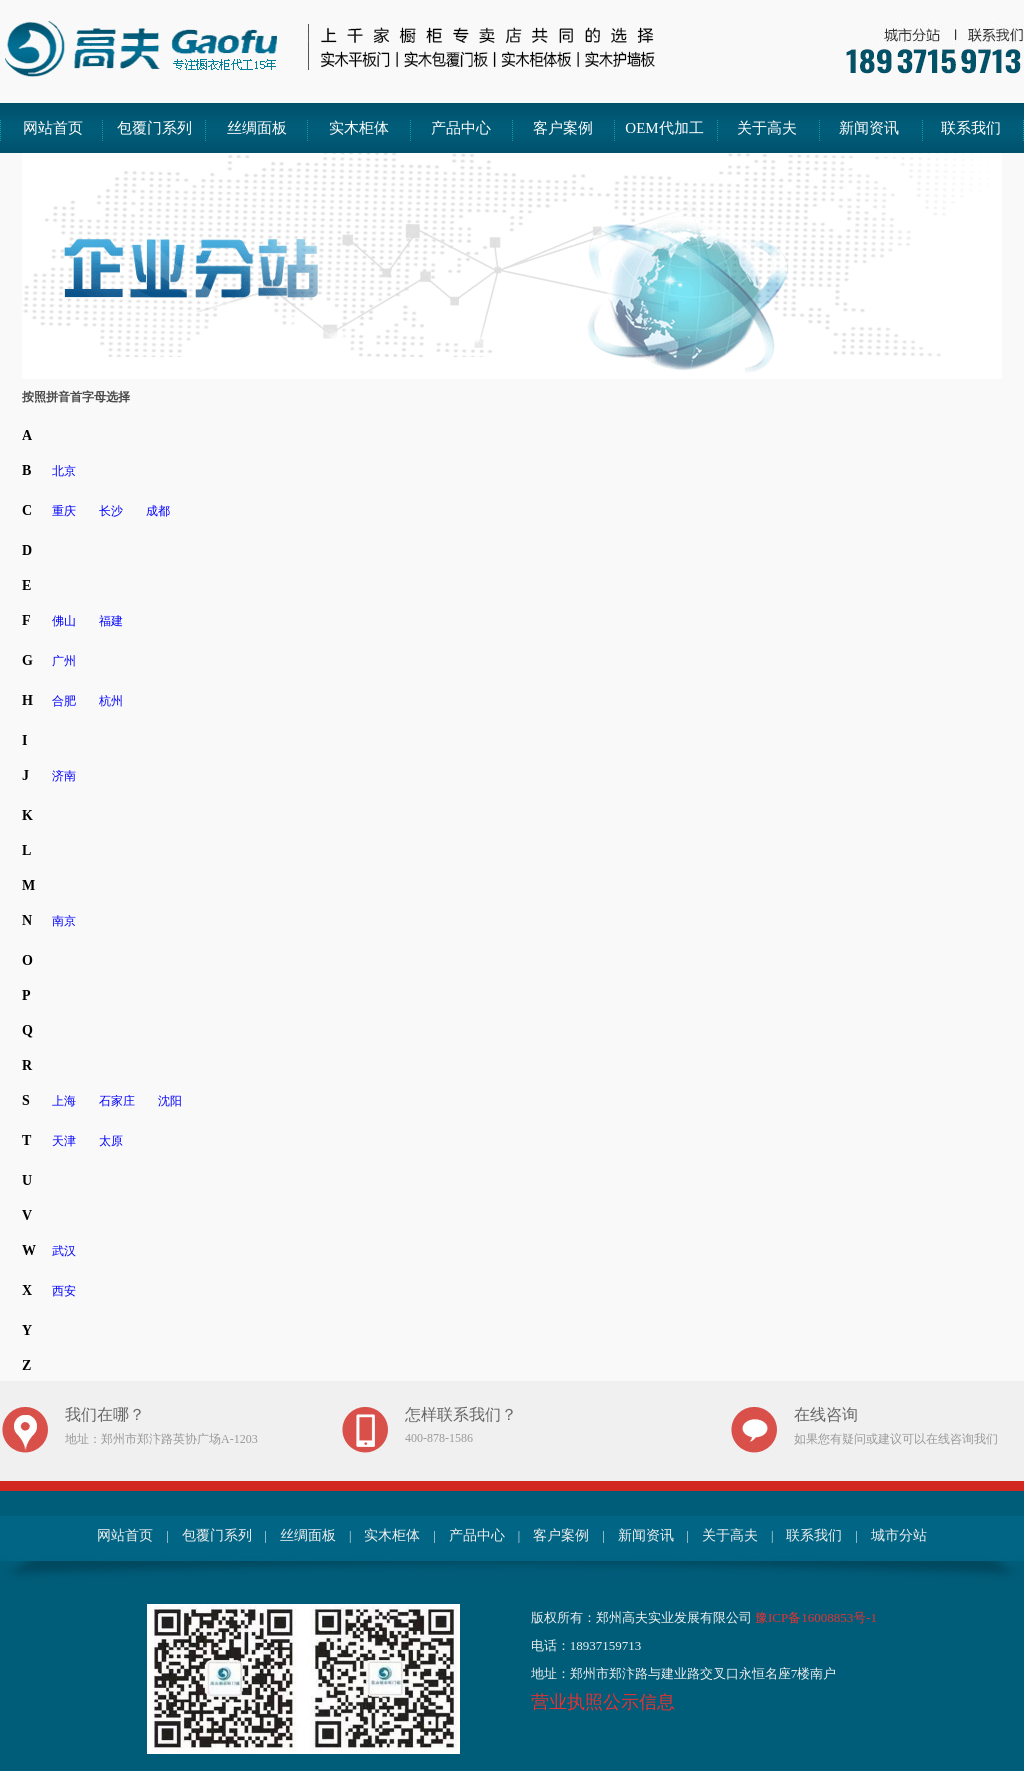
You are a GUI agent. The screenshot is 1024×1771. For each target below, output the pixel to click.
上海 (64, 1101)
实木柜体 (359, 128)
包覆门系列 (154, 128)
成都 (158, 511)
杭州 (111, 701)
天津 (64, 1141)
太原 (111, 1141)
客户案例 (563, 128)
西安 (64, 1291)
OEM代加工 (664, 128)
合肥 (64, 701)
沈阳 (170, 1101)
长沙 (111, 511)
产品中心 (461, 128)
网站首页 (53, 128)
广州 (64, 661)
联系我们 (971, 128)
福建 (111, 621)
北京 (64, 471)
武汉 (64, 1251)
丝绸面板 (257, 128)
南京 (64, 921)
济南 (64, 776)
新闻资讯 (869, 128)
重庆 (64, 511)
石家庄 (117, 1101)
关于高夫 (767, 128)
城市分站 (899, 1535)
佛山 (64, 621)
